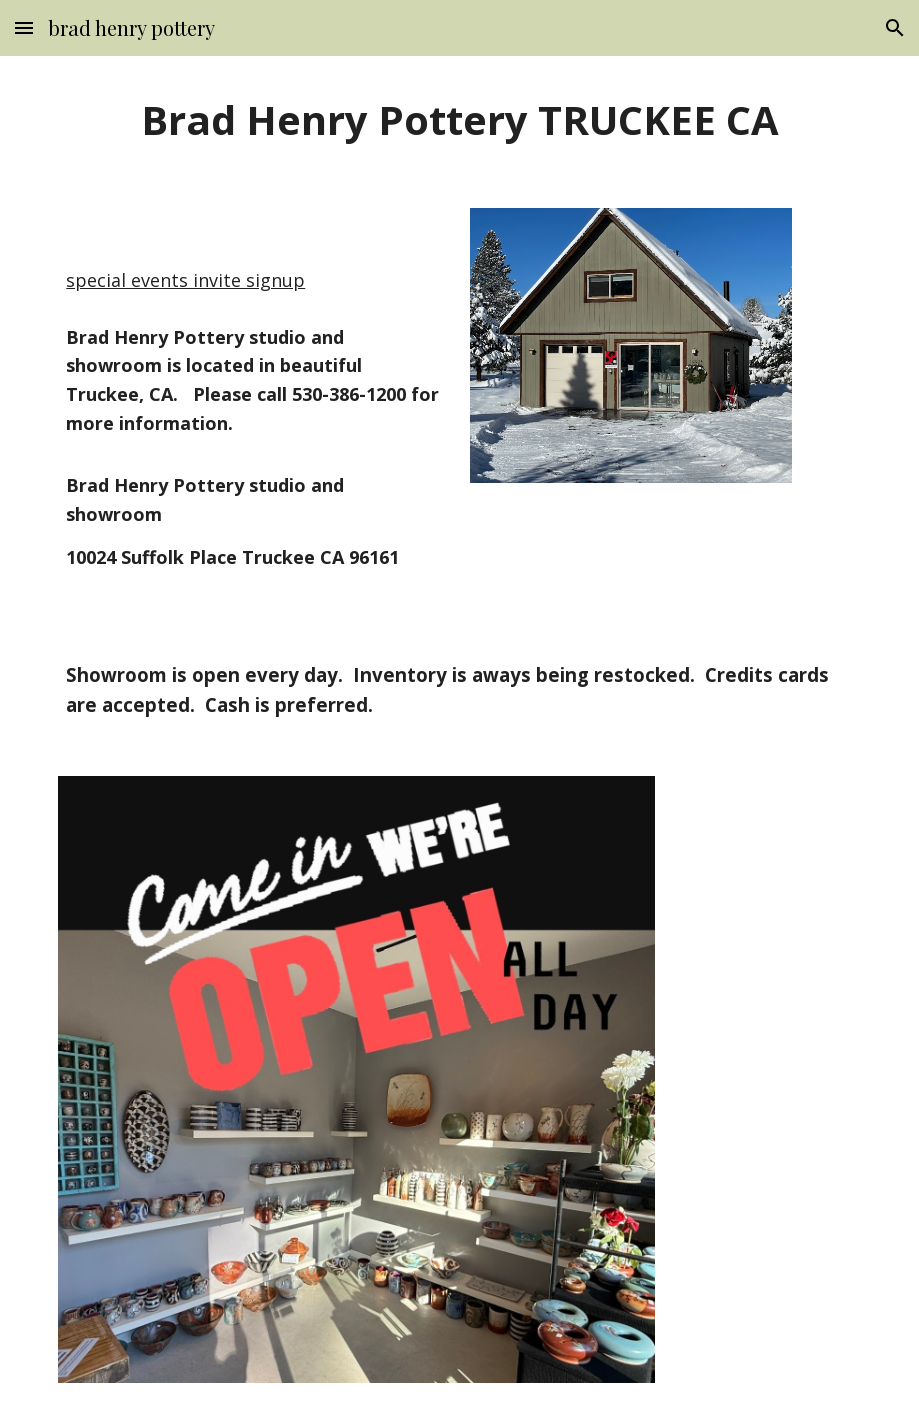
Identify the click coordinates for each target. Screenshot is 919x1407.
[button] (24, 27)
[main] (459, 120)
